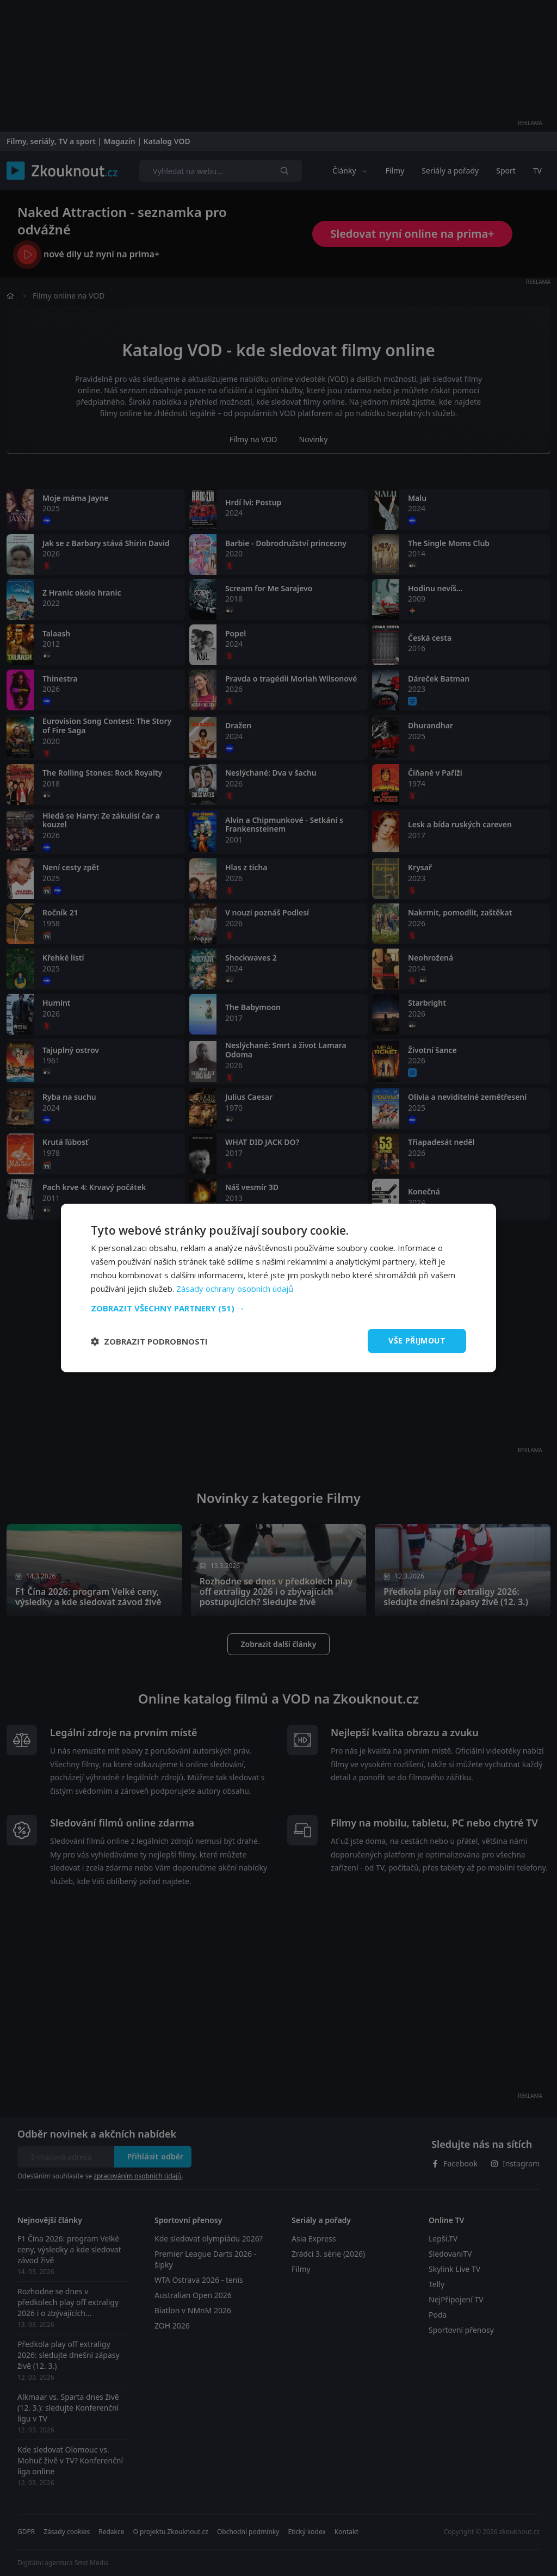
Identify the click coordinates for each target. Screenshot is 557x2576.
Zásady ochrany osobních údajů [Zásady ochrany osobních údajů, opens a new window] (234, 1288)
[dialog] (278, 1288)
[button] (278, 1308)
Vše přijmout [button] (416, 1340)
